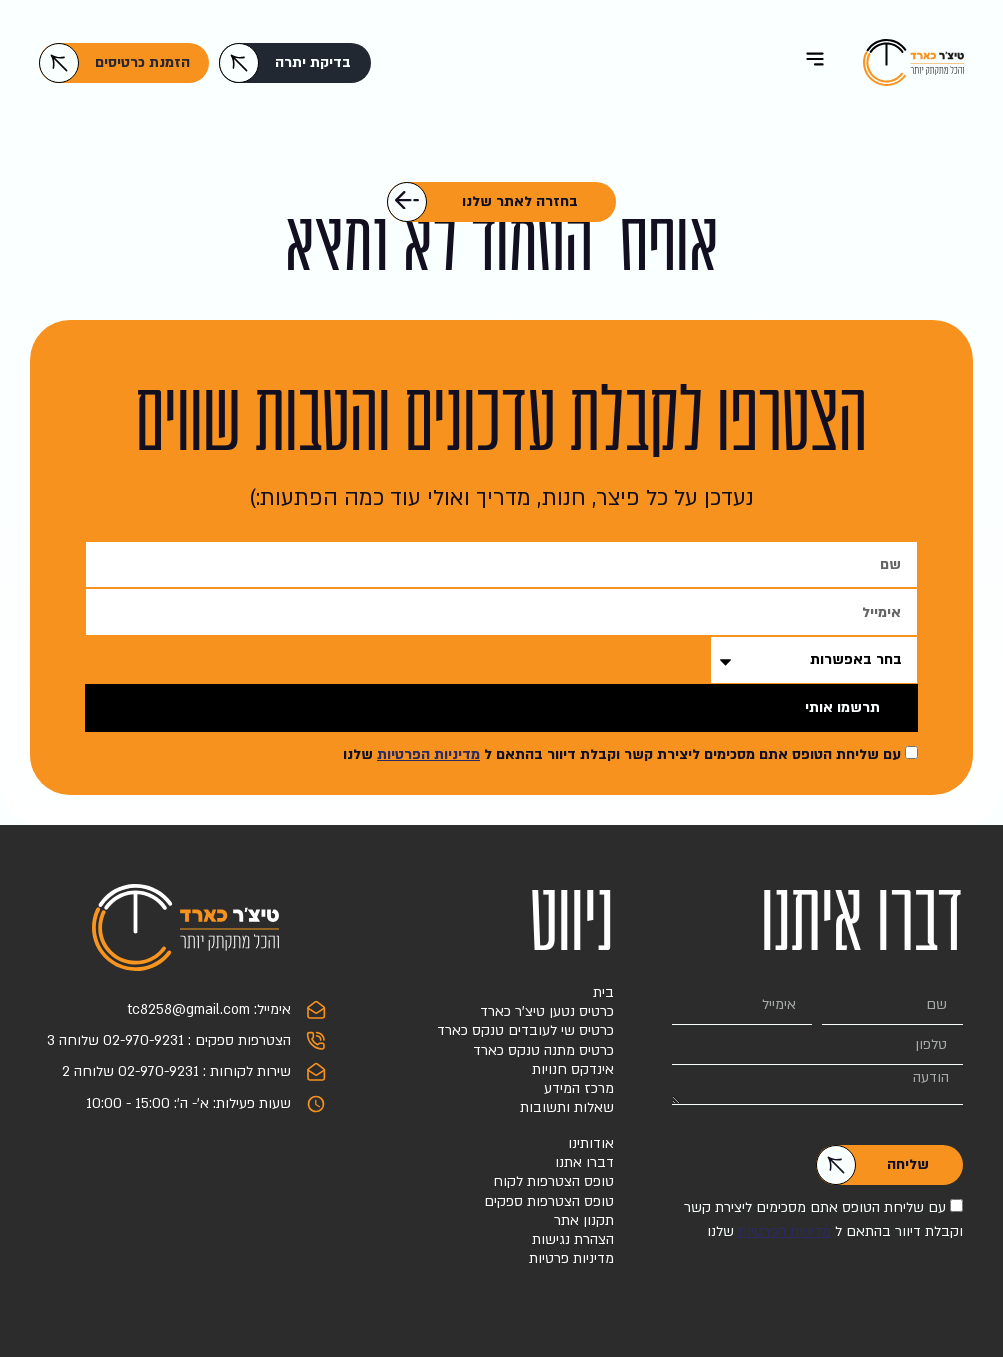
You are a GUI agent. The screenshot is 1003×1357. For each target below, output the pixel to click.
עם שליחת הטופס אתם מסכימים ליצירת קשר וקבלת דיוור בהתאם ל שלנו (622, 754)
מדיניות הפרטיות (428, 754)
